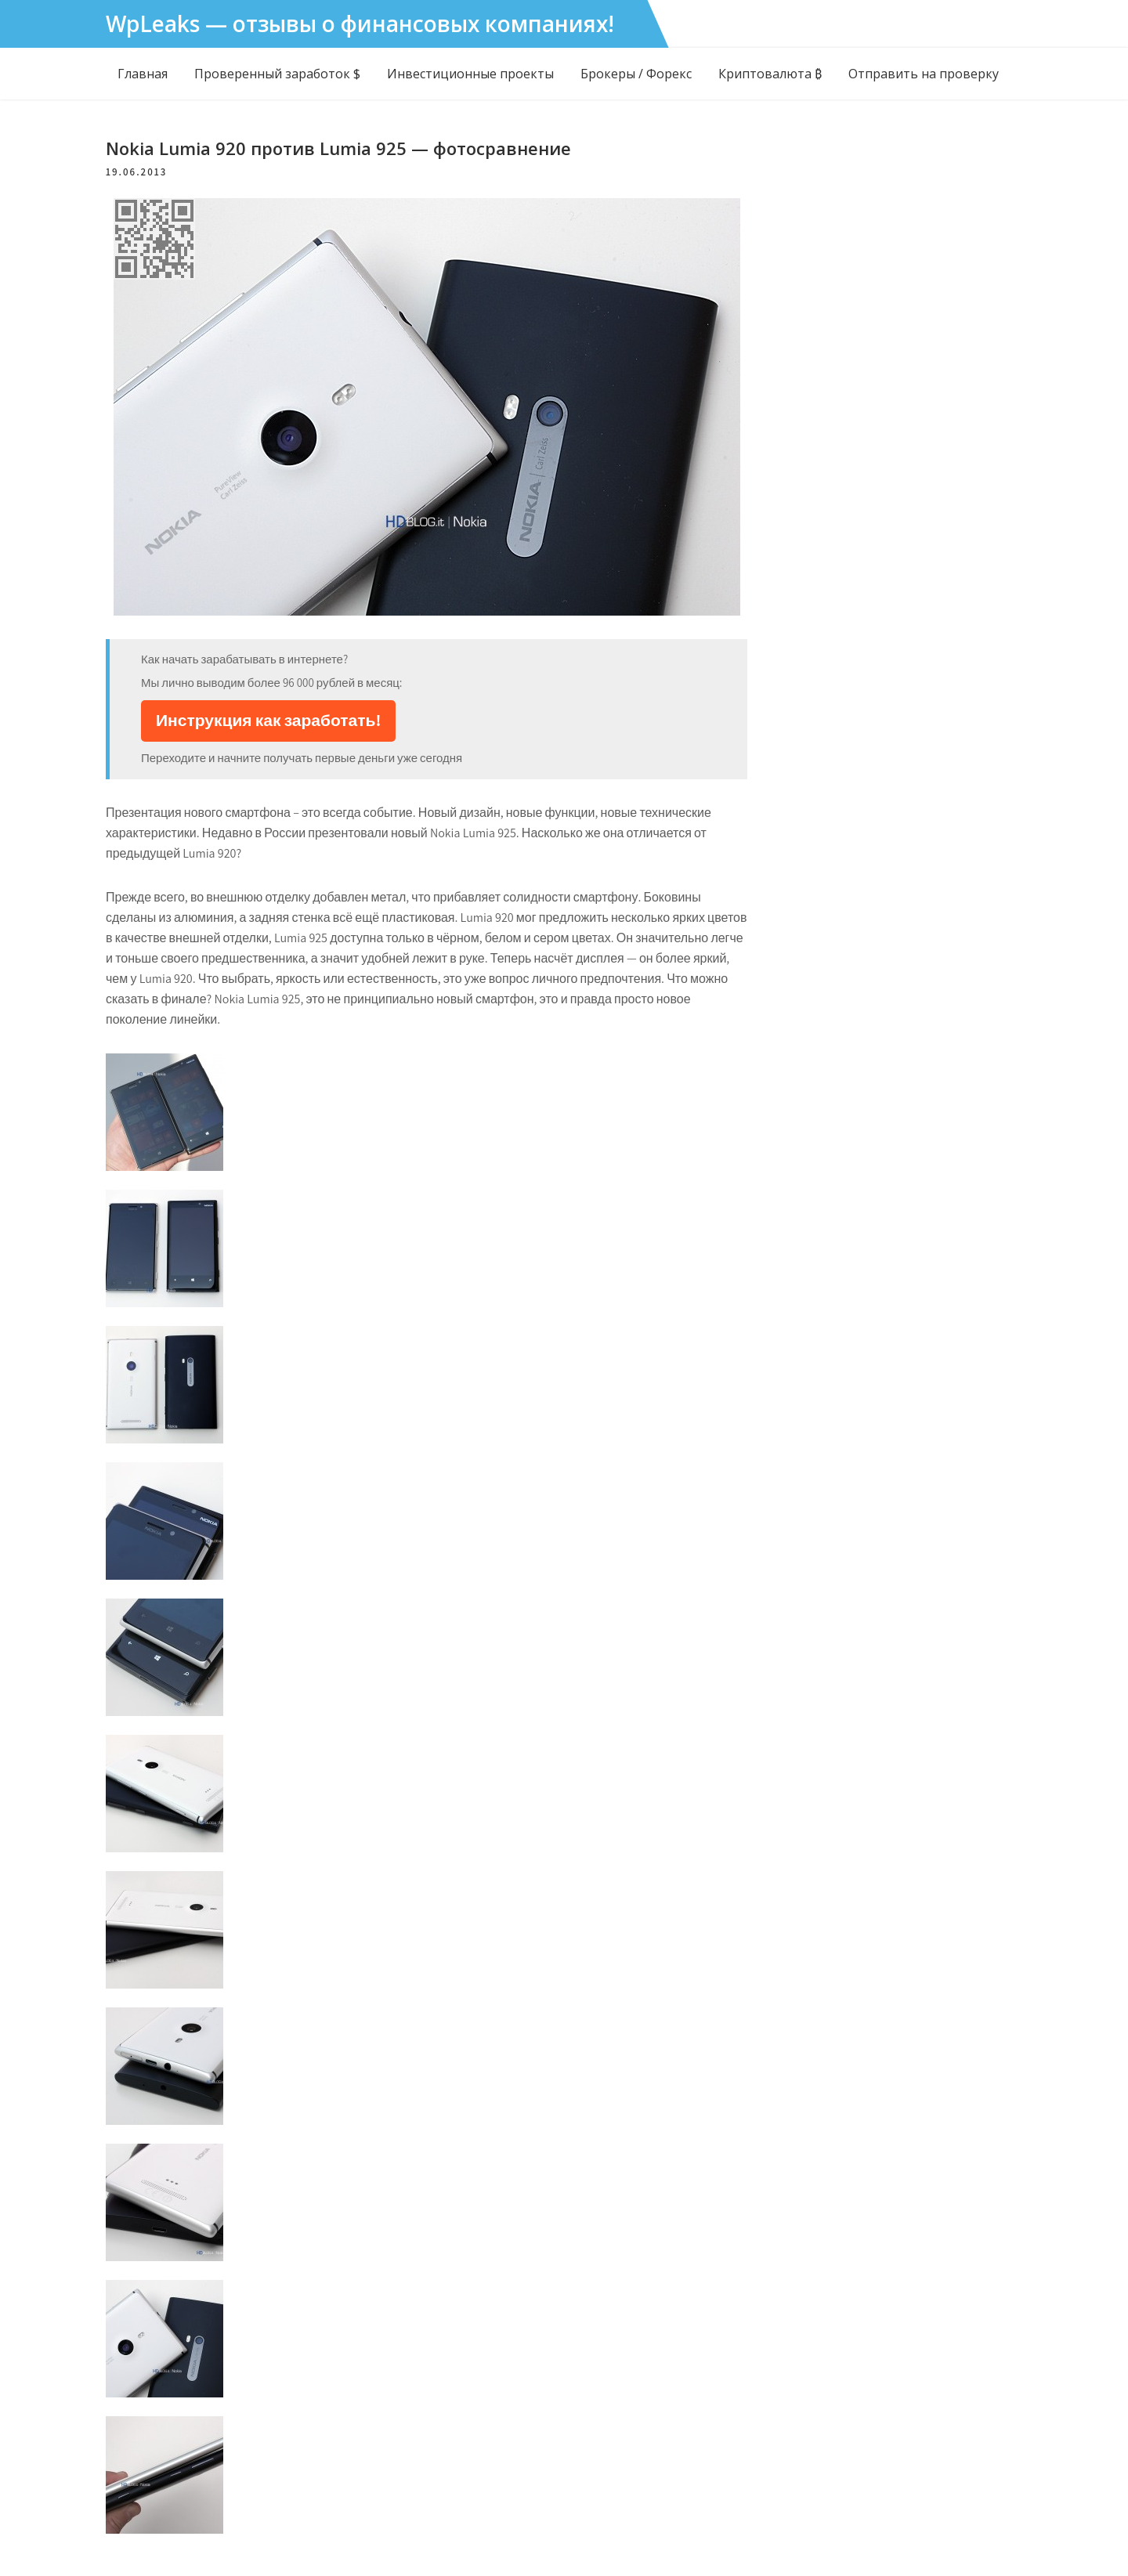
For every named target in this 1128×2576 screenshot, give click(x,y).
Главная (143, 73)
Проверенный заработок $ (277, 73)
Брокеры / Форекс (636, 73)
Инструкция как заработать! (268, 720)
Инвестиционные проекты (470, 73)
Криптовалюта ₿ (770, 73)
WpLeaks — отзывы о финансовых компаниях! (360, 23)
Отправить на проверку (923, 73)
